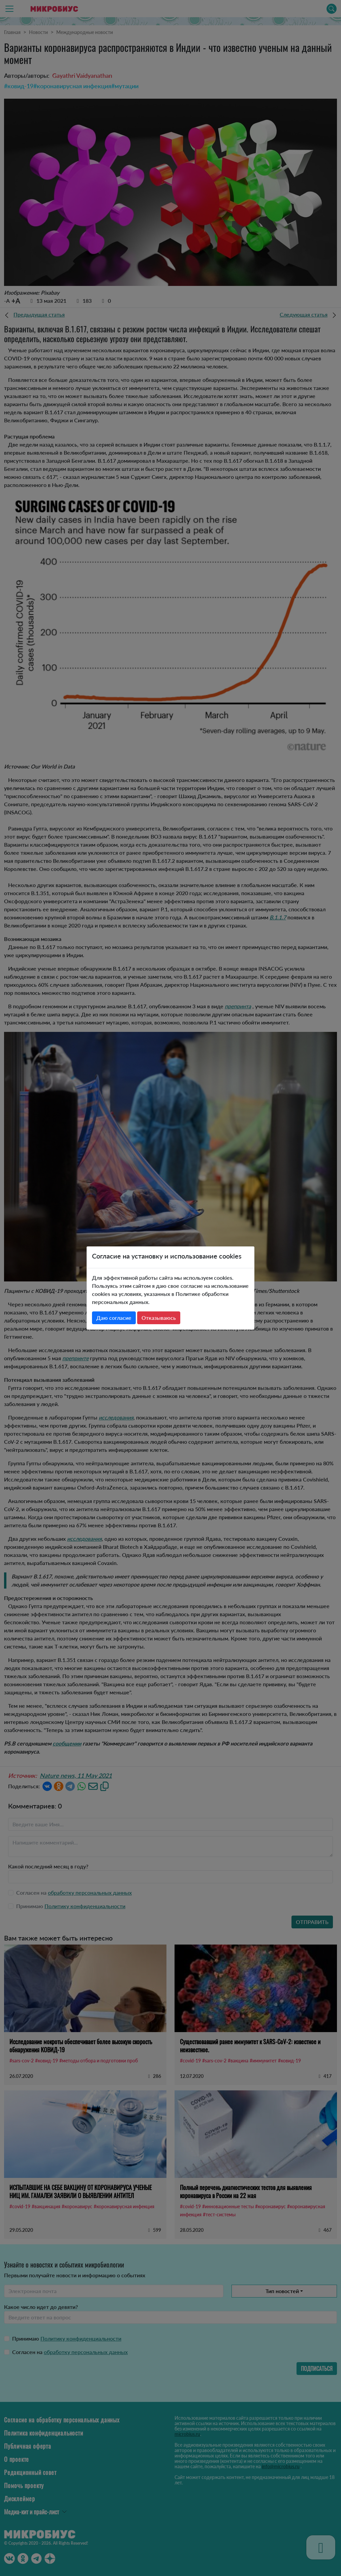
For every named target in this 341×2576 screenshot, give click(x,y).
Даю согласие (113, 1317)
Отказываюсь (159, 1317)
